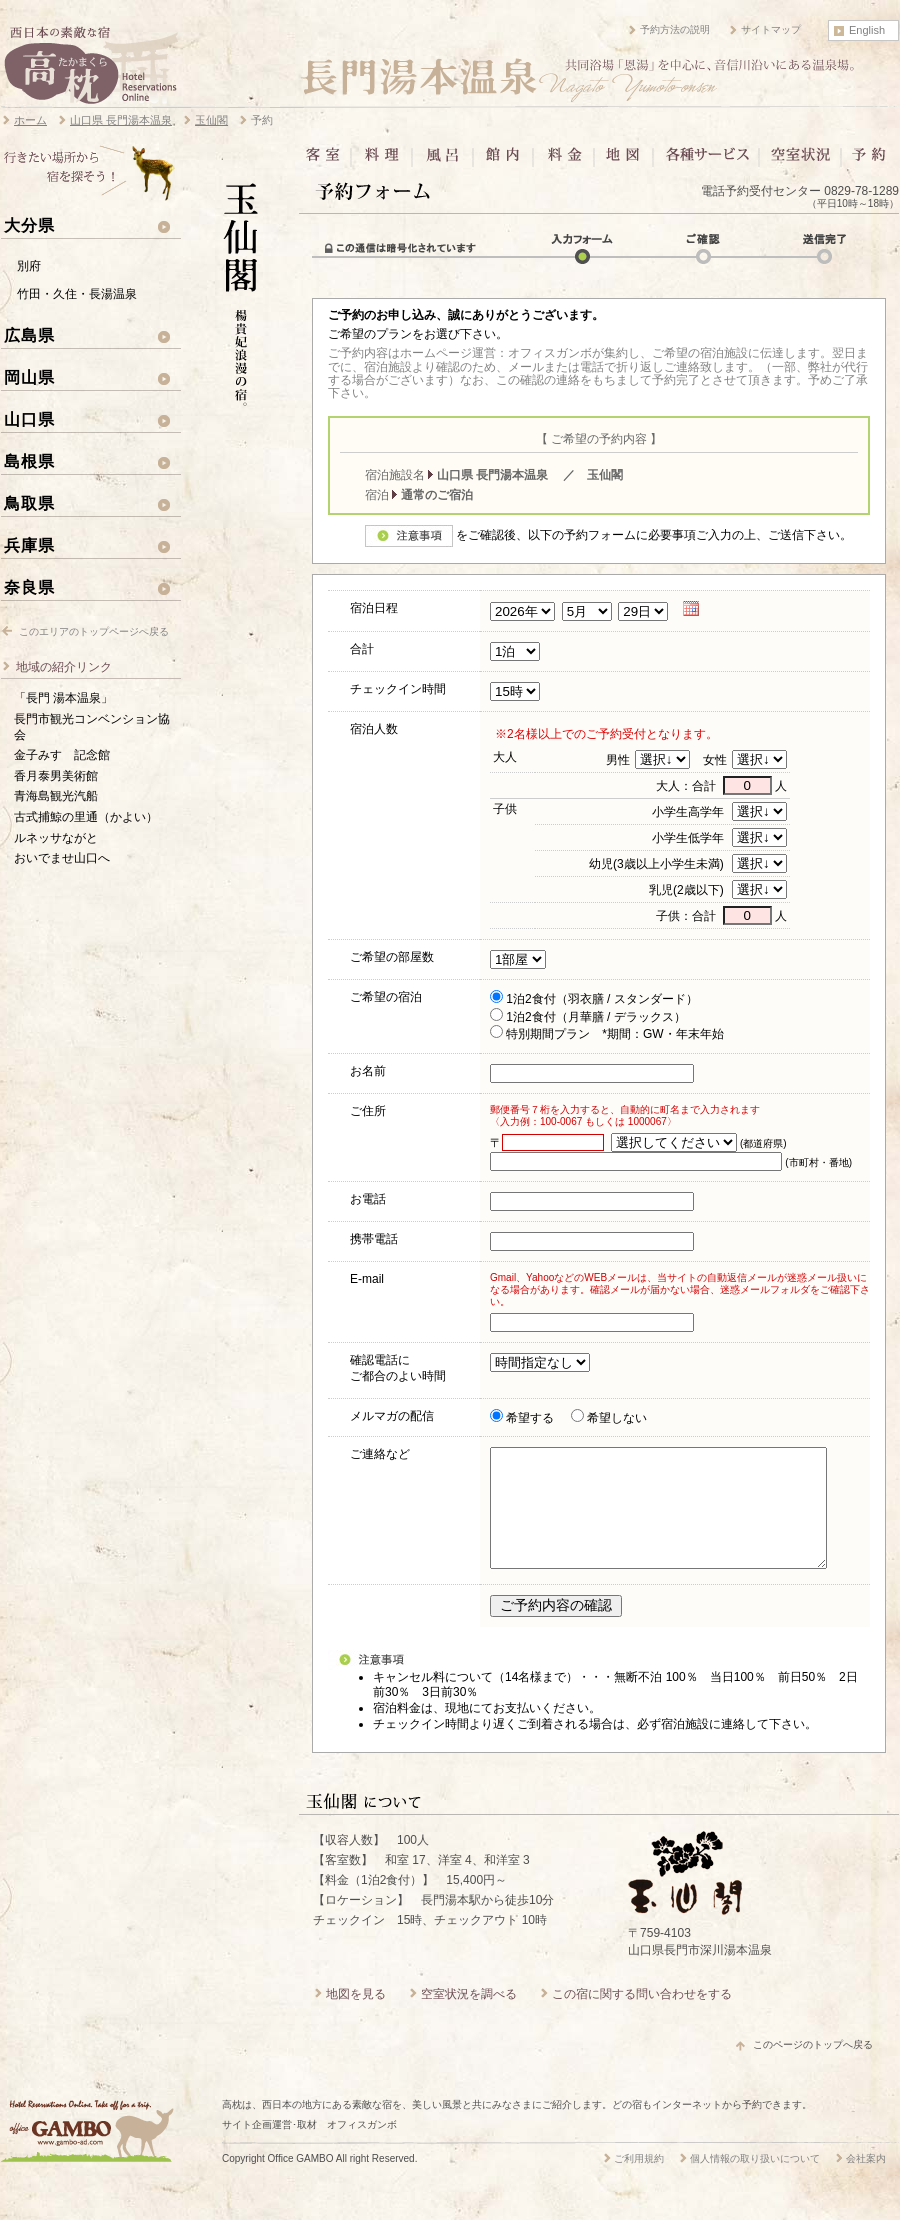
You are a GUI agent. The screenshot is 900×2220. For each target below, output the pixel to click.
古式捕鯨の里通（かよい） (86, 817)
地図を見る (356, 2018)
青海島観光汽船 (56, 796)
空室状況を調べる (469, 2018)
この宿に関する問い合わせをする (642, 2018)
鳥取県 (29, 503)
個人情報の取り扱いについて (755, 2182)
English (867, 30)
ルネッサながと (56, 838)
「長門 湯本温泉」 (63, 698)
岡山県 (29, 377)
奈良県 (29, 587)
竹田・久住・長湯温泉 (77, 294)
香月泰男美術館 (56, 776)
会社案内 (866, 2182)
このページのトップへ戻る (813, 2068)
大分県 (29, 225)
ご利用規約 (639, 2182)
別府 (29, 266)
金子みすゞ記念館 (62, 755)
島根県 (29, 461)
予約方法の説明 (675, 29)
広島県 (29, 335)
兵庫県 (29, 545)
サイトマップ (771, 29)
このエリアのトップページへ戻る (94, 631)
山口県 (29, 419)
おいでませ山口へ (62, 858)
